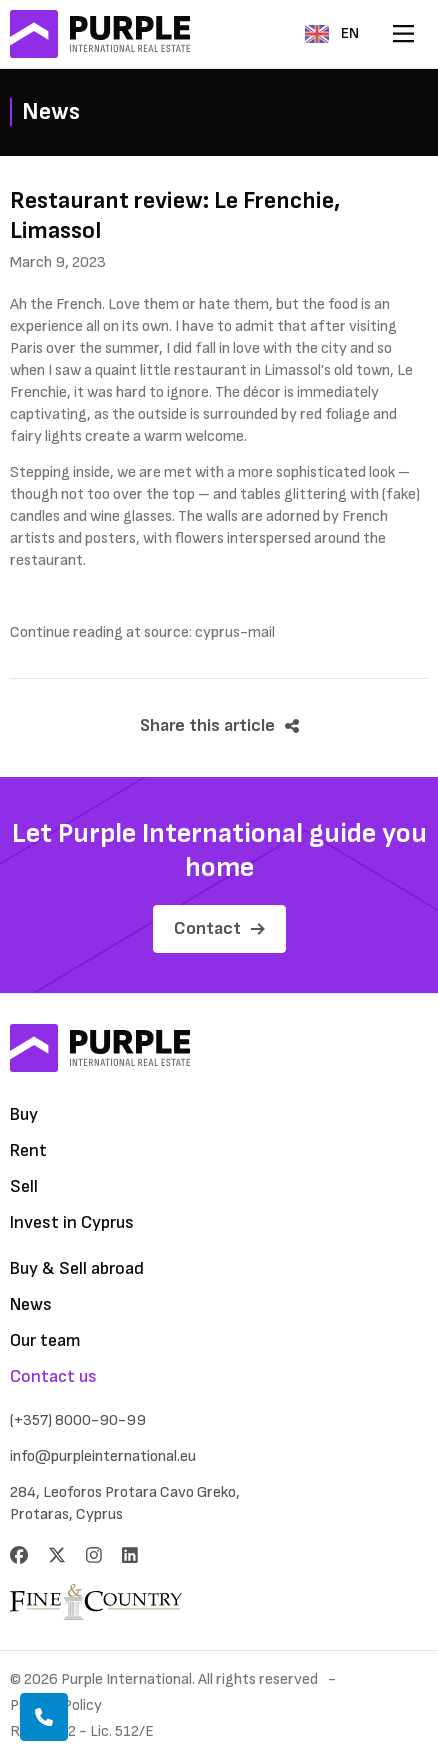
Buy (24, 1114)
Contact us (53, 1376)
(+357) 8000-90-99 (78, 1420)
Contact (219, 928)
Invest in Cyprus (72, 1222)
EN (332, 33)
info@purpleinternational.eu (103, 1456)
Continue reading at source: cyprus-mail (142, 632)
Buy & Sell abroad (77, 1268)
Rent (28, 1150)
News (31, 1304)
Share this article (219, 725)
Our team (45, 1340)
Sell (24, 1186)
